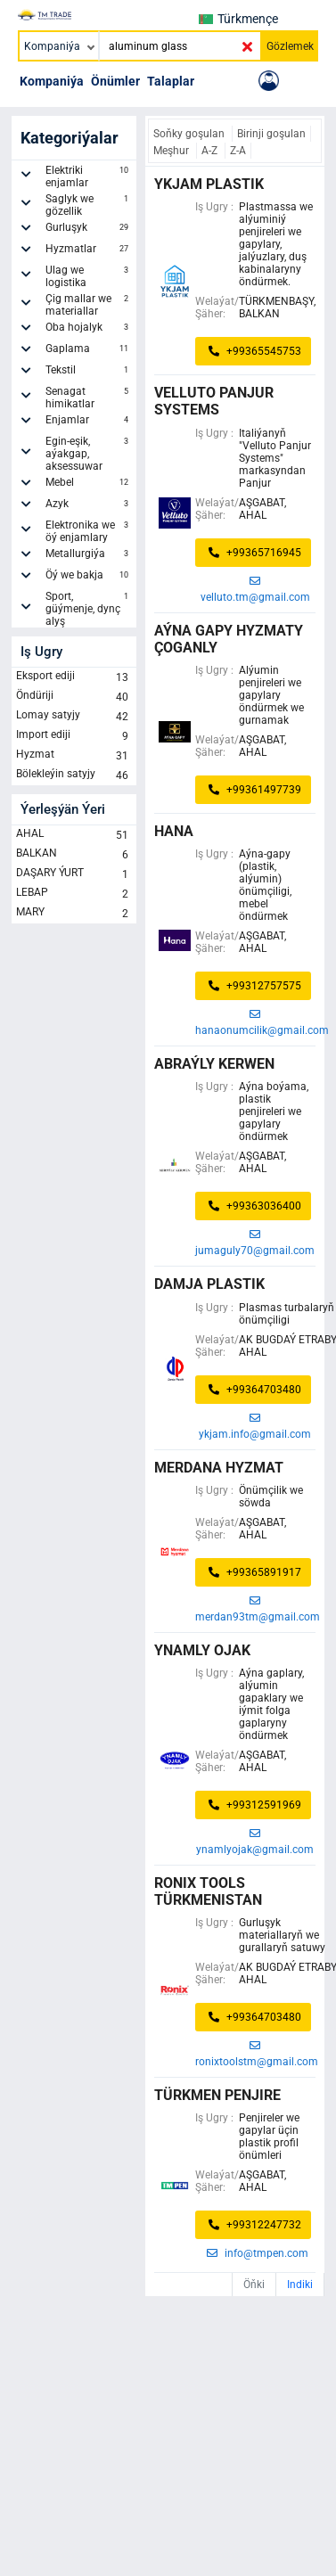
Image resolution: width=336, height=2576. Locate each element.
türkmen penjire (217, 2095)
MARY (74, 914)
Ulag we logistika (89, 276)
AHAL (74, 835)
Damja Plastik (209, 1284)
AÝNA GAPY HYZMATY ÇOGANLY (228, 639)
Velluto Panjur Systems (214, 401)
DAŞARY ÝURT (74, 874)
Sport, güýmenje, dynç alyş (89, 609)
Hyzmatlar (89, 251)
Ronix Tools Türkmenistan (208, 1891)
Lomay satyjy (74, 717)
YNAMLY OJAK (202, 1650)
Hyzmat (74, 756)
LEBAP (74, 894)
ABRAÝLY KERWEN (214, 1063)
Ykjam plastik (209, 184)
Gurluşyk (89, 230)
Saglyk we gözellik (89, 205)
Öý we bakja (89, 578)
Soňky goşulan (190, 133)
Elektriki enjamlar (89, 176)
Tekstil (89, 372)
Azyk (89, 506)
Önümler (115, 81)
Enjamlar (89, 422)
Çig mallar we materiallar (89, 304)
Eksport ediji (74, 677)
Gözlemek (290, 46)
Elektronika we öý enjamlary (89, 531)
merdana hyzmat (218, 1467)
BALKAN (74, 855)
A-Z (210, 150)
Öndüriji (74, 697)
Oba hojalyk (89, 330)
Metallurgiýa (89, 556)
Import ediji (74, 736)
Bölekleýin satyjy (74, 775)
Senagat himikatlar (89, 397)
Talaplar (170, 81)
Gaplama (89, 351)
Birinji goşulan (271, 133)
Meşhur (172, 150)
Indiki (300, 2284)
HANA (173, 831)
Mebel (89, 485)
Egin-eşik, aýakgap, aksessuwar (89, 453)
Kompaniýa (52, 81)
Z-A (238, 150)
